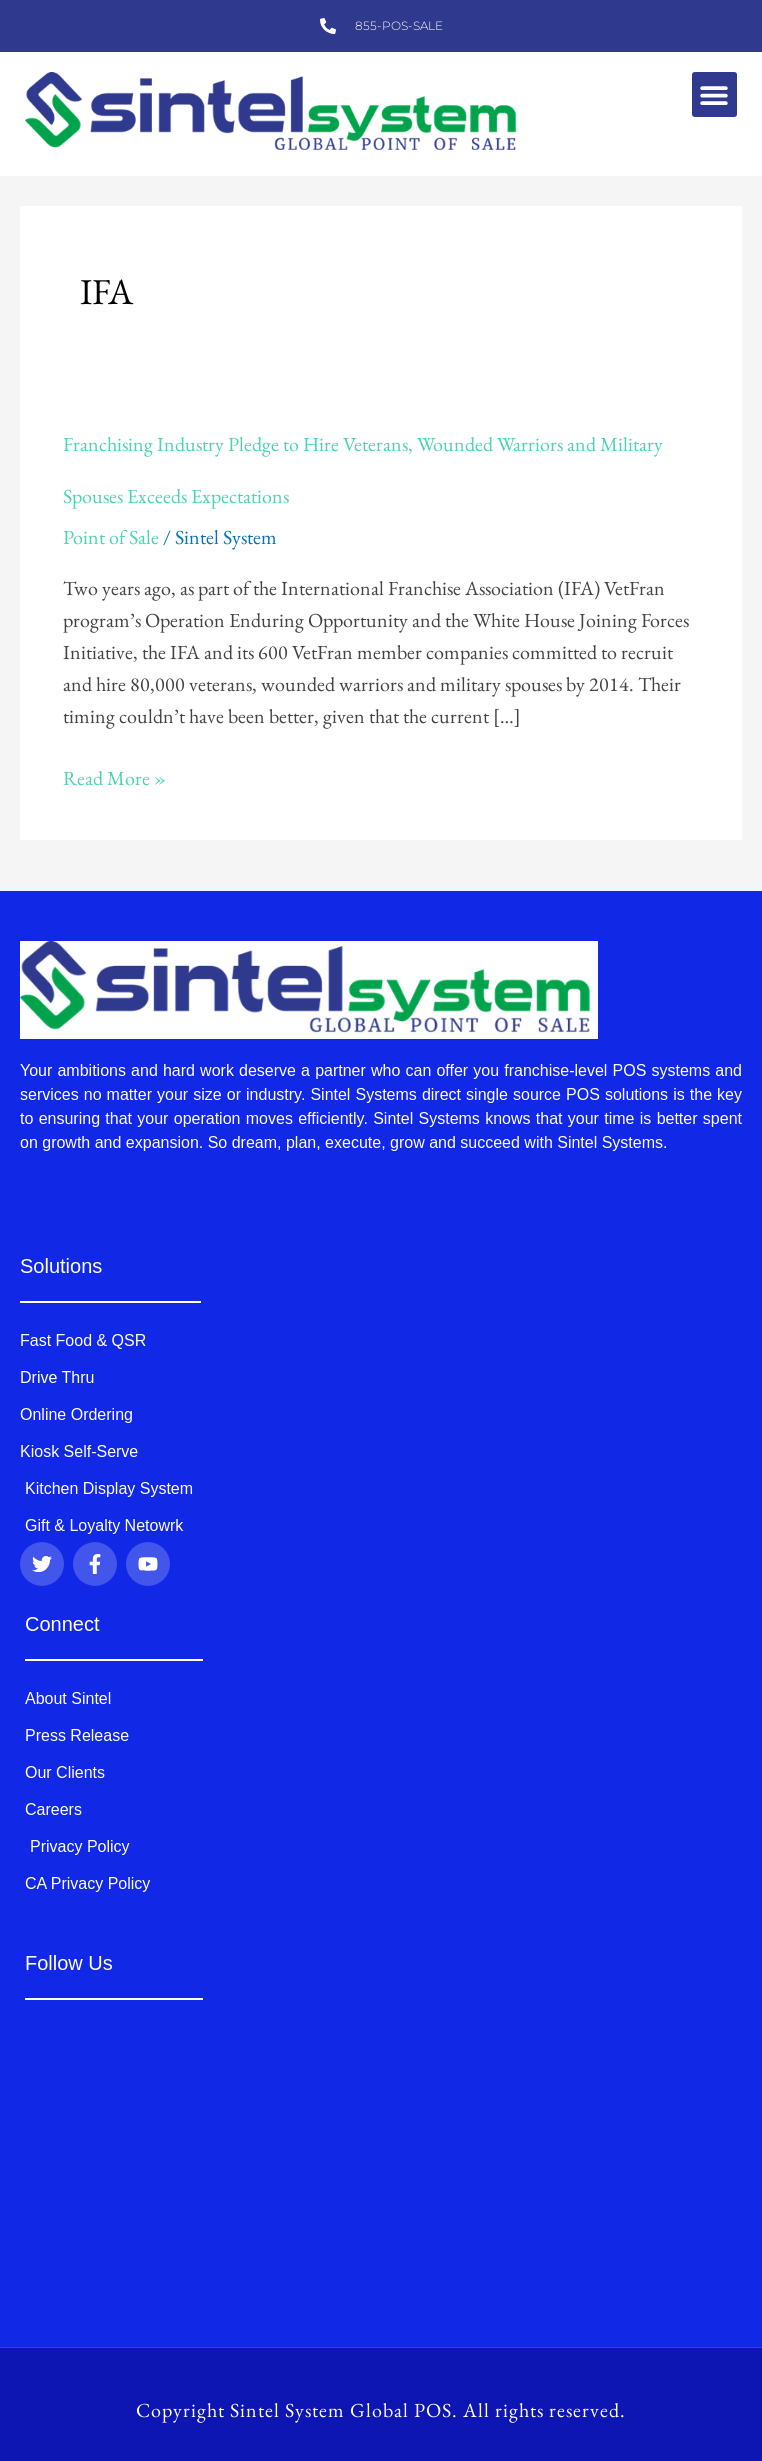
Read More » (114, 778)
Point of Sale (111, 537)
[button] (714, 94)
